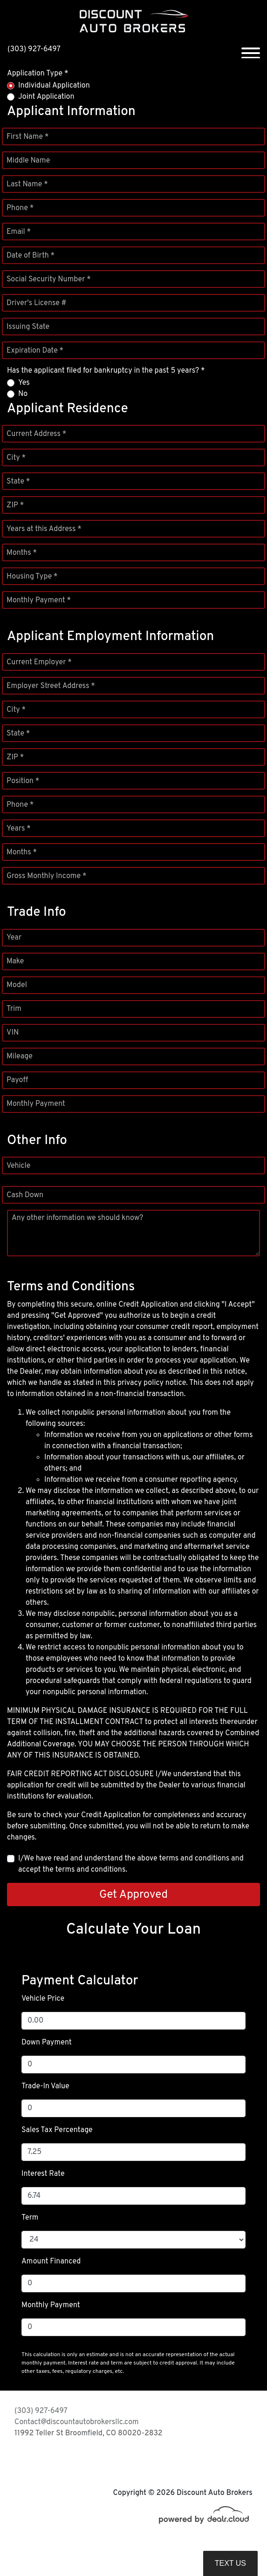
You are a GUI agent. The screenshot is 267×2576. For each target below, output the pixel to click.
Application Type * (37, 73)
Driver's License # (37, 303)
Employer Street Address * (51, 686)
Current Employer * (39, 662)
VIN (13, 1032)
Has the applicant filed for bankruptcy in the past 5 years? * (106, 370)
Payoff (17, 1080)
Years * (19, 828)
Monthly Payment (36, 1104)
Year (14, 937)
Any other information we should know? (77, 1218)
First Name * (27, 137)
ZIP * (15, 505)
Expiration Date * (35, 350)
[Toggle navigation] (250, 49)
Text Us (230, 2563)
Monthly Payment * (39, 600)
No (22, 394)
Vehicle (18, 1166)
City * (16, 458)
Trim (14, 1009)
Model (17, 985)
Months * (22, 553)
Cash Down (25, 1195)
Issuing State (28, 327)
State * (18, 481)
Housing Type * (32, 576)
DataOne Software (158, 2548)
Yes (24, 383)
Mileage (20, 1056)
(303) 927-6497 (34, 49)
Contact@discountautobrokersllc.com (76, 2422)
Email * (19, 232)
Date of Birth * (31, 255)
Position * (23, 781)
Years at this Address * (44, 529)
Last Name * (27, 184)
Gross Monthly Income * (46, 876)
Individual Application (54, 85)
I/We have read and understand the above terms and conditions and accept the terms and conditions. (131, 1864)
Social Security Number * (49, 279)
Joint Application (46, 97)
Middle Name (28, 160)
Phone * (20, 208)
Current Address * (36, 434)
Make (15, 961)
